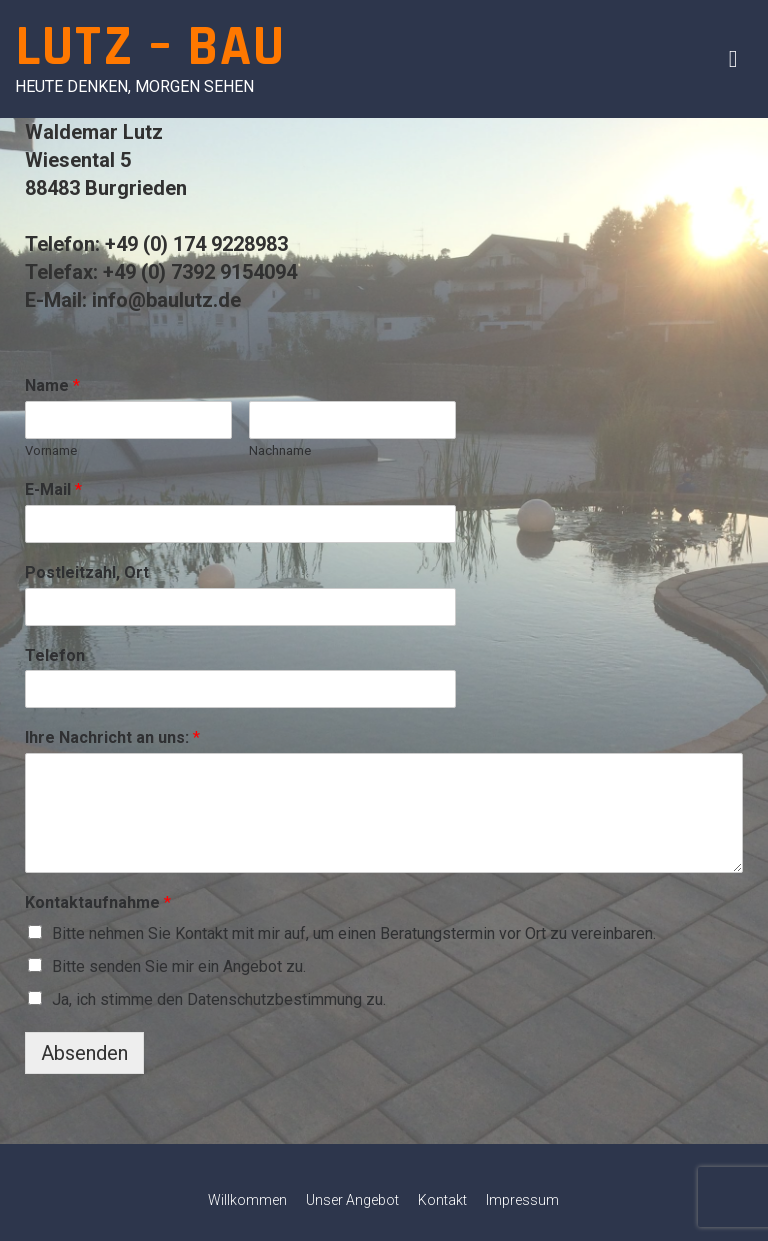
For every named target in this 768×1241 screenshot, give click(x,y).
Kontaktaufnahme (98, 902)
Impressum (522, 1200)
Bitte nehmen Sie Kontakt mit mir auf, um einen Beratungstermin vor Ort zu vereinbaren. (354, 933)
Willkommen (247, 1200)
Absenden (84, 1053)
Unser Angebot (352, 1200)
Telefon (55, 655)
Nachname (280, 450)
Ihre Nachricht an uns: (112, 737)
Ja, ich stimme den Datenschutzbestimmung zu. (219, 999)
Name (52, 385)
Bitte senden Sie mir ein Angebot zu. (179, 966)
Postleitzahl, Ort (87, 572)
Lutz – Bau (150, 47)
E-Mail (53, 489)
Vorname (51, 450)
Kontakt (442, 1200)
